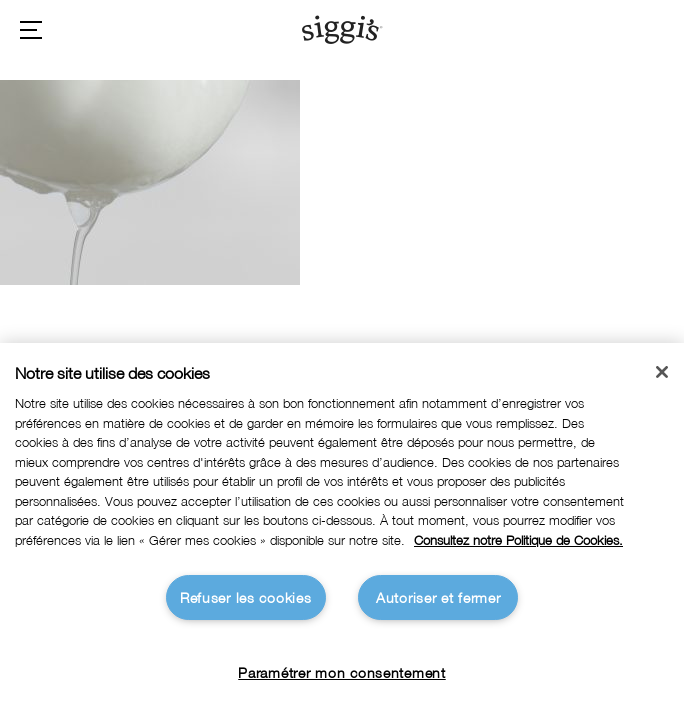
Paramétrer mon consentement (341, 672)
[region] (342, 531)
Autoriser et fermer (438, 597)
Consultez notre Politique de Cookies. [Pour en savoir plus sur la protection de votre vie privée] (518, 540)
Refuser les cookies (246, 597)
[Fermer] (662, 372)
